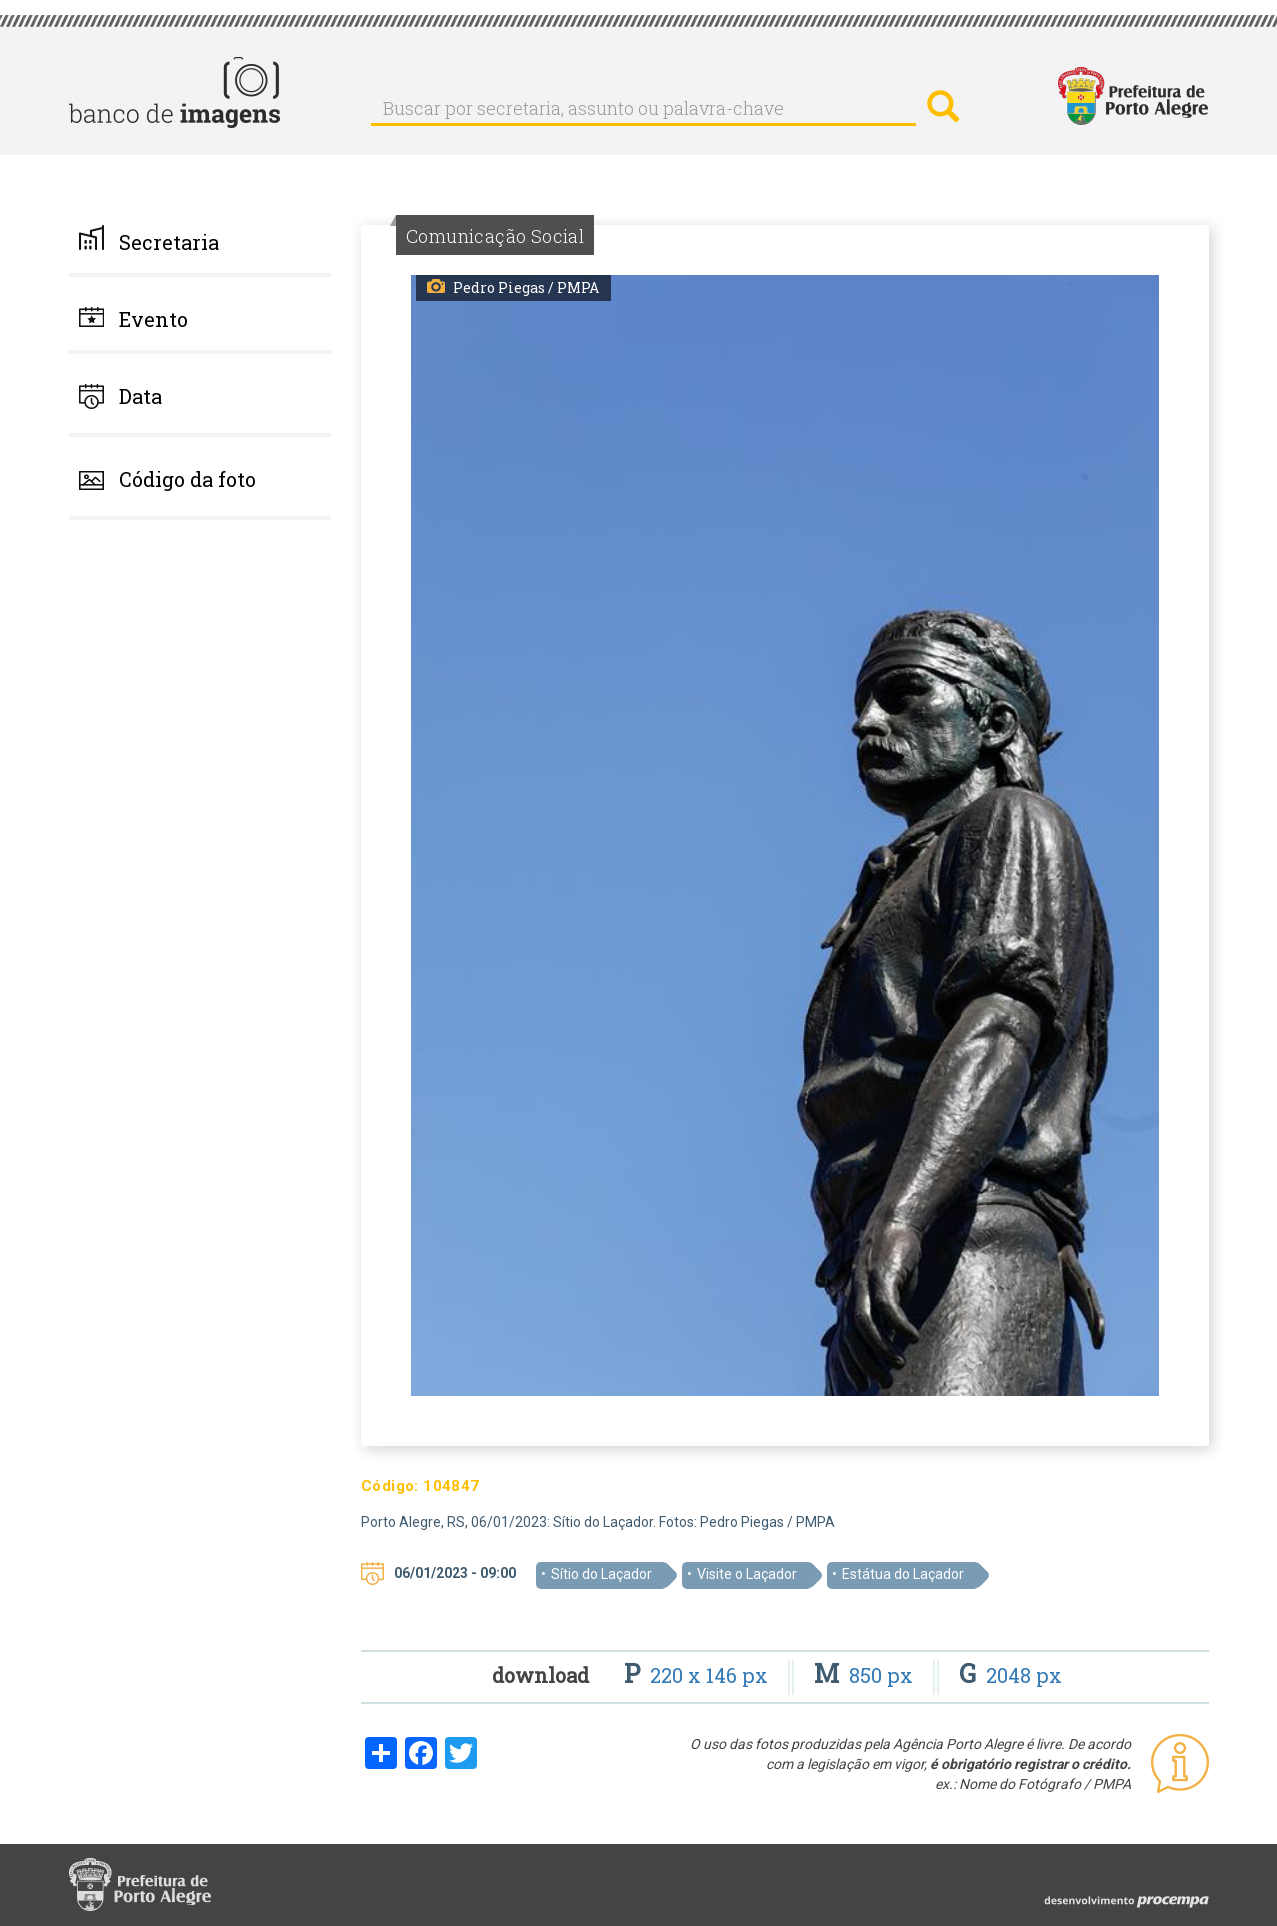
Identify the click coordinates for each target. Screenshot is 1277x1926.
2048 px (1010, 1675)
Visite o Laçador (747, 1574)
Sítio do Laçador (601, 1574)
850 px (866, 1675)
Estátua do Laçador (903, 1574)
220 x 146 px (698, 1675)
